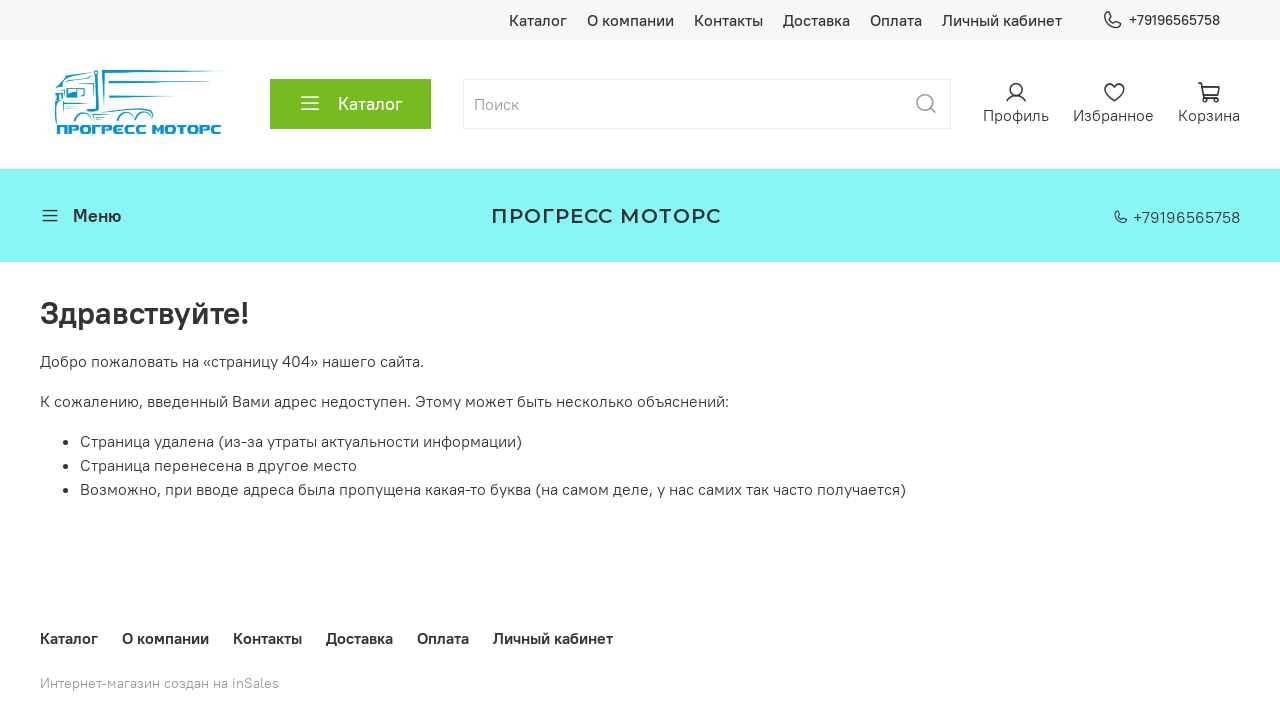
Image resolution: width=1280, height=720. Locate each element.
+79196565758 (1161, 20)
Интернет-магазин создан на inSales (159, 683)
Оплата (896, 20)
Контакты (728, 20)
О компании (630, 20)
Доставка (816, 20)
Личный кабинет (1002, 20)
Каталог (538, 20)
